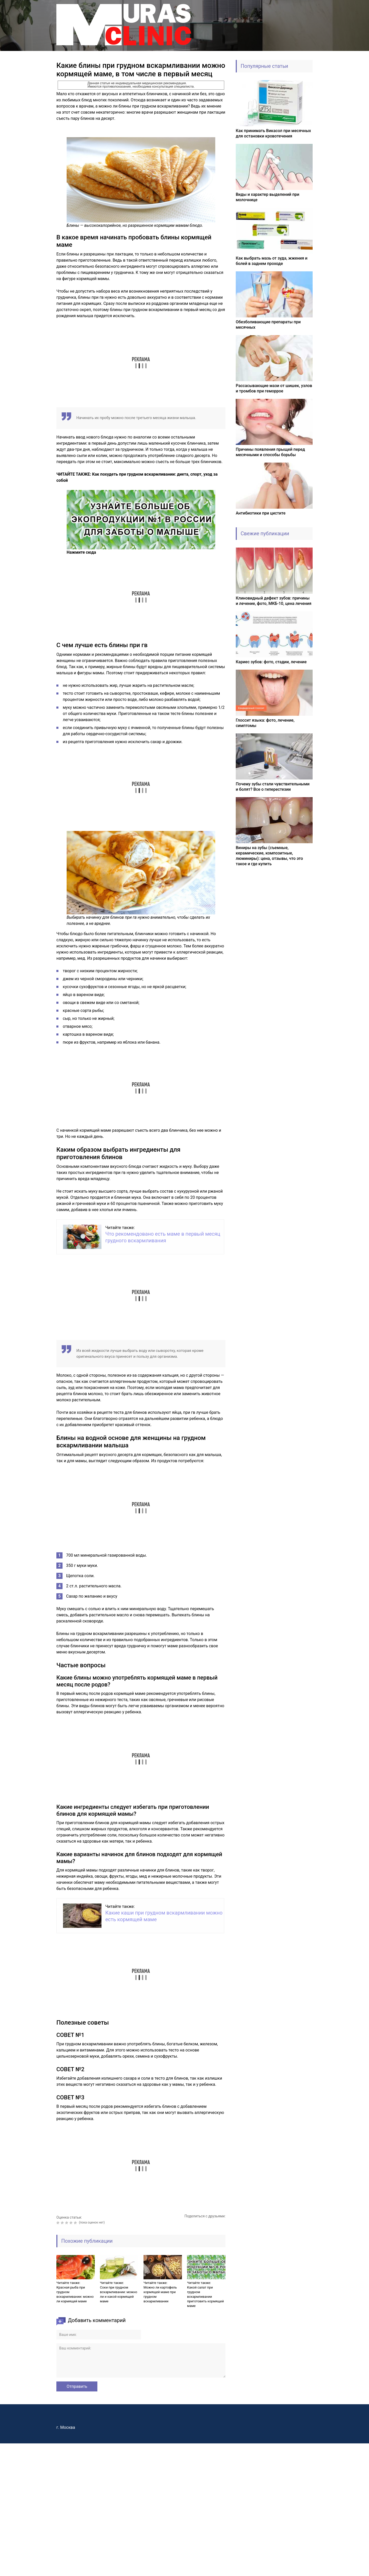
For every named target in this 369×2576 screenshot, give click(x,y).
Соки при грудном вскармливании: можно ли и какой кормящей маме (118, 2294)
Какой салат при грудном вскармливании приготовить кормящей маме (205, 2296)
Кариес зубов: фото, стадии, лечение (271, 661)
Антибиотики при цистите (260, 513)
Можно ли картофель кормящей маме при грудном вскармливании (160, 2294)
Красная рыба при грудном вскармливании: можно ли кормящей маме (75, 2294)
